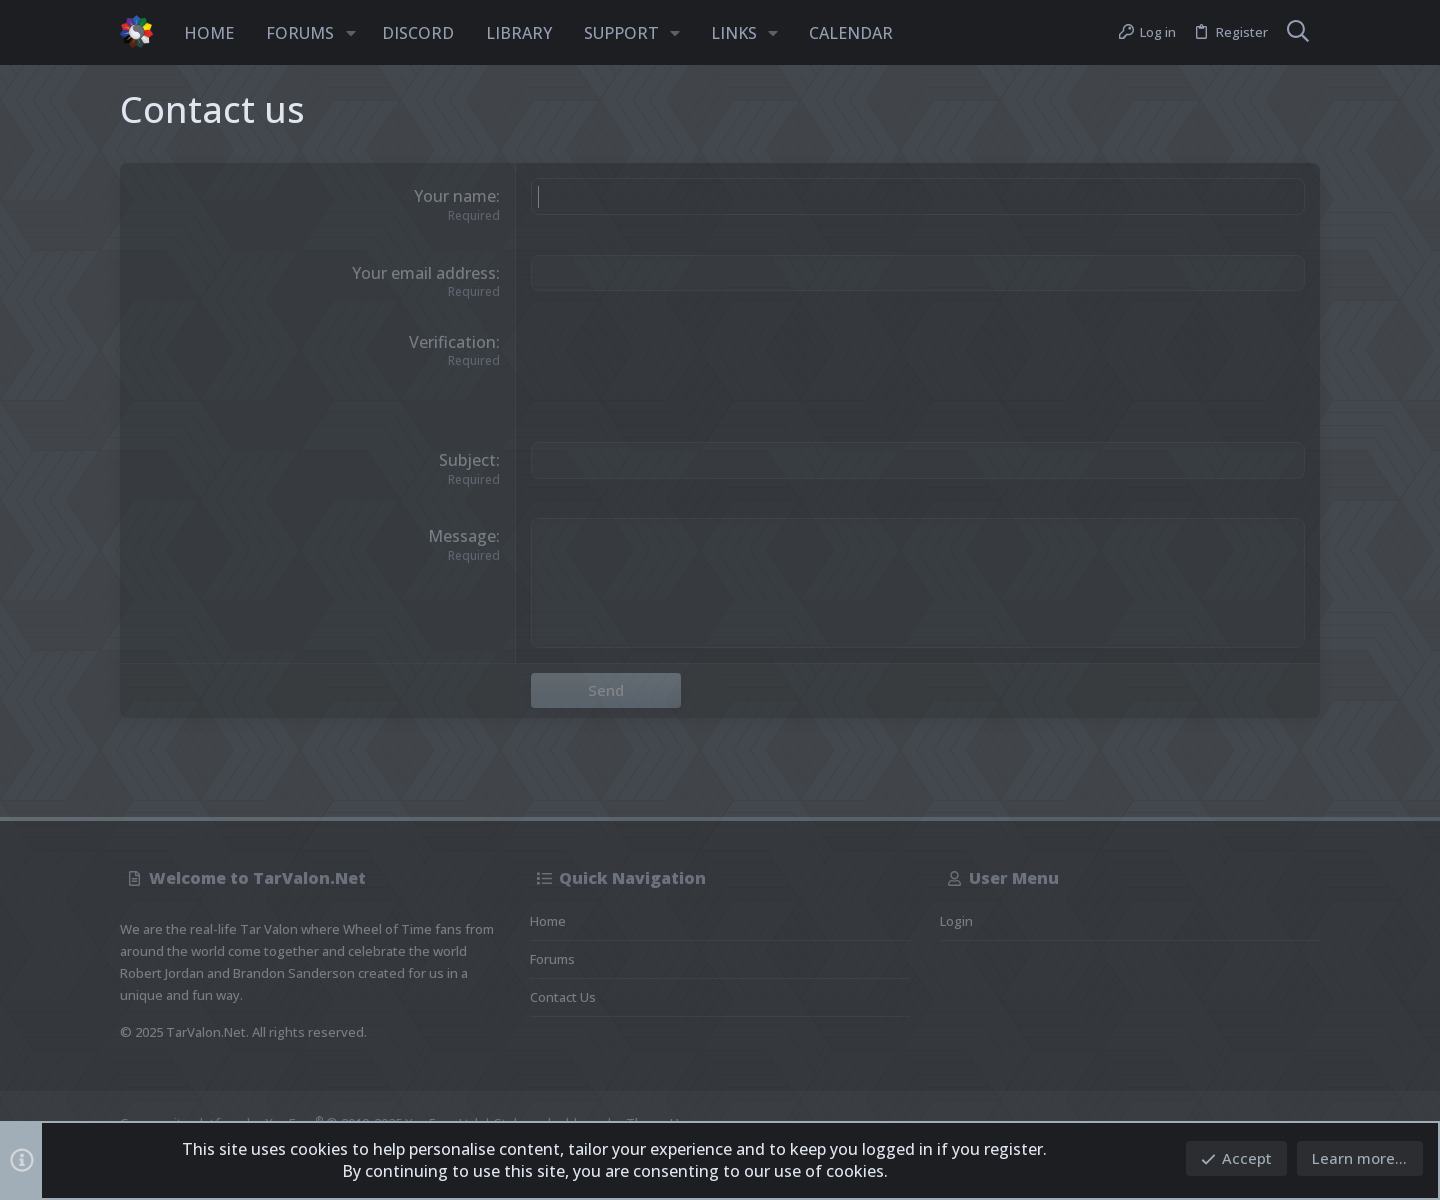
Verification (452, 342)
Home (548, 921)
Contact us (563, 997)
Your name (455, 196)
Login (956, 921)
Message (462, 536)
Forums (552, 959)
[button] (351, 33)
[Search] (1298, 33)
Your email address (424, 273)
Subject (467, 460)
